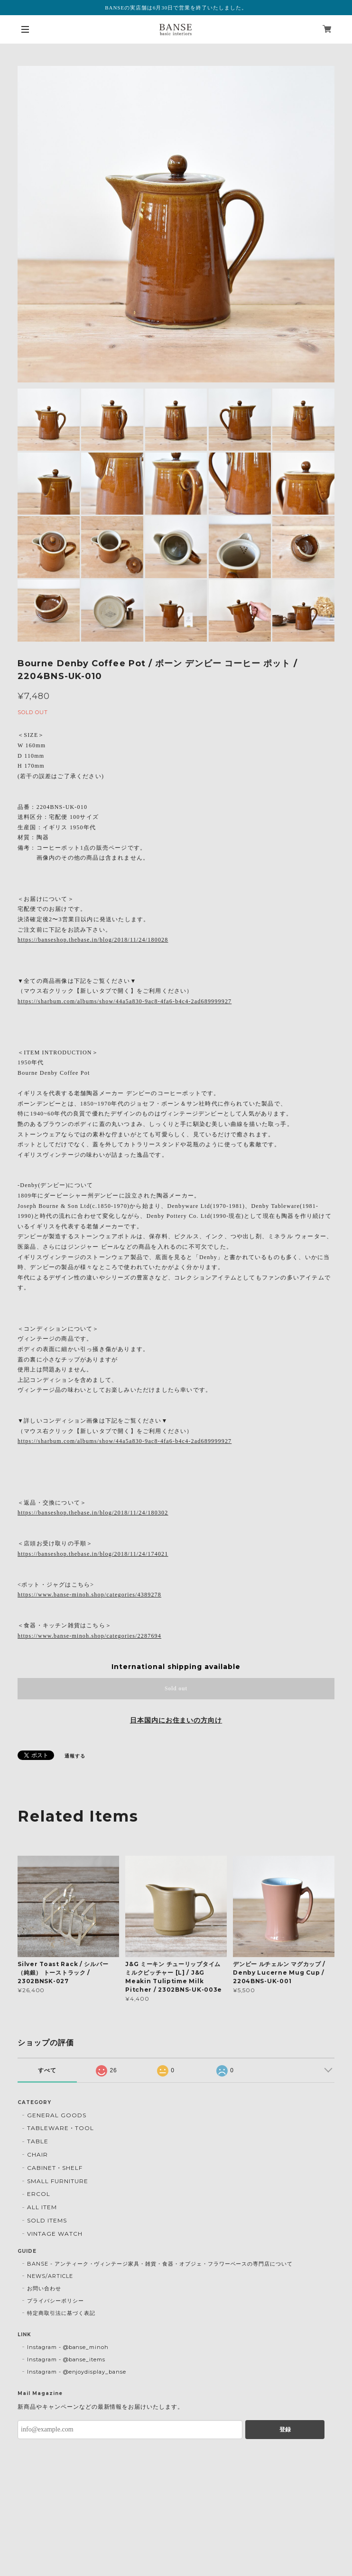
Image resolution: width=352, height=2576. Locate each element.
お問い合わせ (44, 2288)
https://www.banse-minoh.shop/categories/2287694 (89, 1636)
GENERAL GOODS (56, 2115)
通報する (75, 1756)
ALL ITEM (42, 2207)
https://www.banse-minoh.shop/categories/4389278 (89, 1594)
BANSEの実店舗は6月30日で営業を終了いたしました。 (176, 7)
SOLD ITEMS (47, 2220)
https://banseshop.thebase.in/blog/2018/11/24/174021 (93, 1554)
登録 (285, 2429)
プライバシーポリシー (55, 2300)
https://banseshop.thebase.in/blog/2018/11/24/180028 (93, 939)
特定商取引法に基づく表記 (61, 2313)
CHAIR (37, 2154)
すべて (47, 2070)
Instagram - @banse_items (66, 2359)
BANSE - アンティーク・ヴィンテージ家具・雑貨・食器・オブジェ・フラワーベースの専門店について (160, 2263)
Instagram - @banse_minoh (68, 2347)
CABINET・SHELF (54, 2167)
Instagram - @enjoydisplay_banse (76, 2371)
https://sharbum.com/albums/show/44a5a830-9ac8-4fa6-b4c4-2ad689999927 (125, 1001)
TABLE (37, 2141)
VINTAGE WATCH (54, 2233)
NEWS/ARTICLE (50, 2276)
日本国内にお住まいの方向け (176, 1720)
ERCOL (38, 2193)
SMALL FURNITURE (57, 2181)
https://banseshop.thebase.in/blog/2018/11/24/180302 (93, 1512)
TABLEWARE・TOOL (60, 2128)
